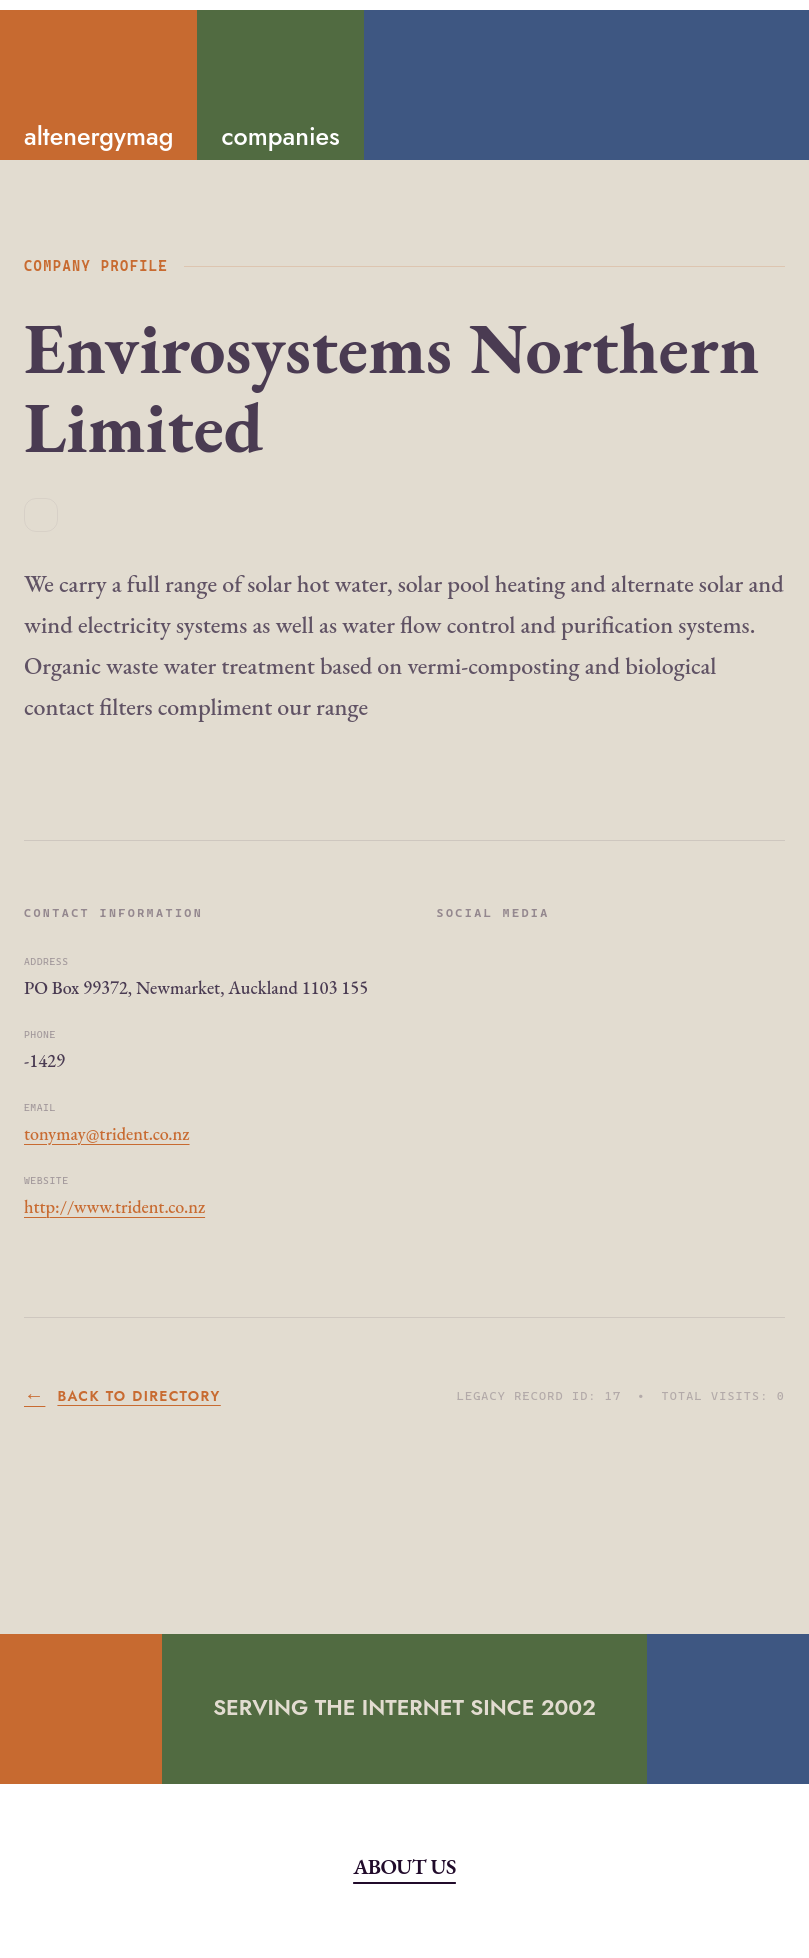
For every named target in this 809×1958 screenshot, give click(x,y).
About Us (404, 1866)
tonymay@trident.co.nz (107, 1133)
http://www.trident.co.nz (114, 1206)
